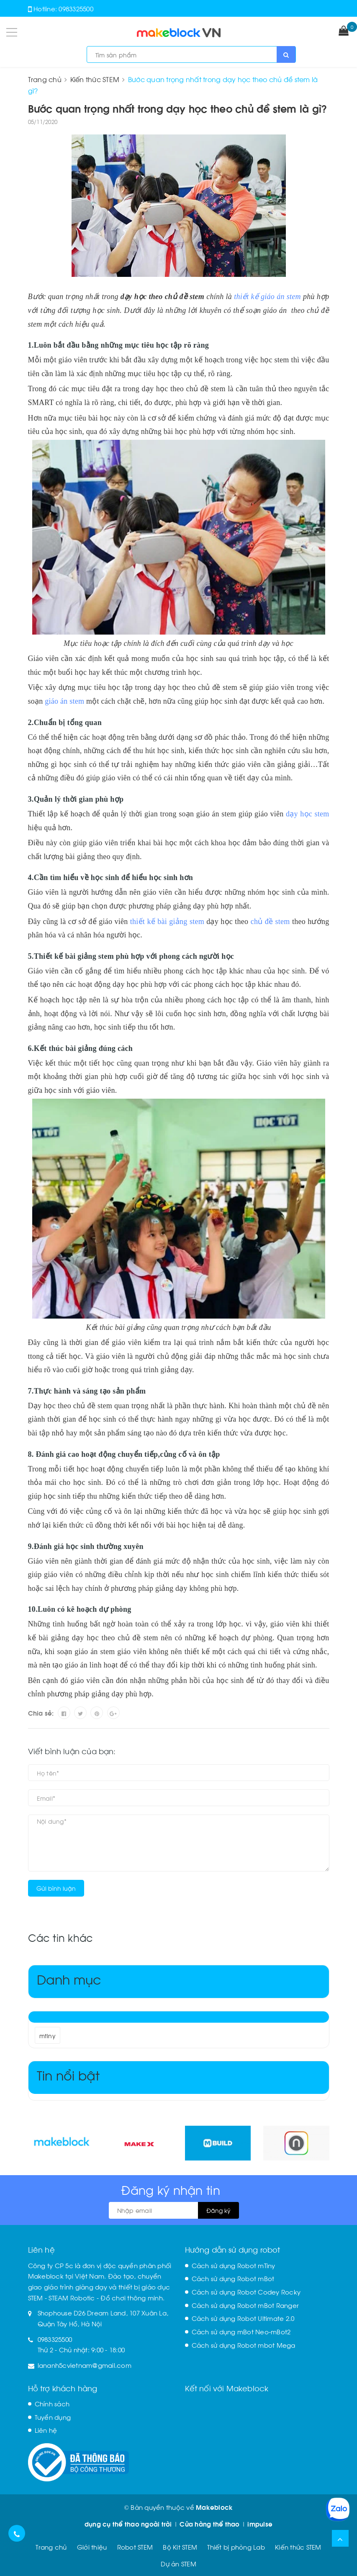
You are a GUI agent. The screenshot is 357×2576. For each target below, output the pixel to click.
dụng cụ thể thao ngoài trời (128, 2523)
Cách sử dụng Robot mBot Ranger (245, 2305)
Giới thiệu (92, 2546)
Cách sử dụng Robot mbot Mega (243, 2344)
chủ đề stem (270, 921)
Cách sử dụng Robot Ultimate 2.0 (243, 2318)
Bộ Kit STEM (180, 2546)
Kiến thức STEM (298, 2546)
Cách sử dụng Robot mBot (233, 2278)
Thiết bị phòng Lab (236, 2546)
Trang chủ (51, 2546)
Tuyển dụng (53, 2416)
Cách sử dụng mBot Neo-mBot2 (241, 2331)
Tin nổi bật (68, 2074)
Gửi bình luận (56, 1888)
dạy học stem (307, 814)
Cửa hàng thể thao (209, 2523)
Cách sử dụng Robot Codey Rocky (246, 2291)
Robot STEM (135, 2546)
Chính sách (52, 2403)
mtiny (47, 2035)
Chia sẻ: (41, 1712)
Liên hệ (46, 2429)
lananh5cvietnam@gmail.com (84, 2365)
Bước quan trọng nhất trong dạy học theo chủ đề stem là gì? (177, 108)
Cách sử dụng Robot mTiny (233, 2265)
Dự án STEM (178, 2563)
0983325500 (76, 8)
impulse (259, 2523)
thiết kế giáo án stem (267, 296)
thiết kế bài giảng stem (167, 921)
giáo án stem (64, 701)
